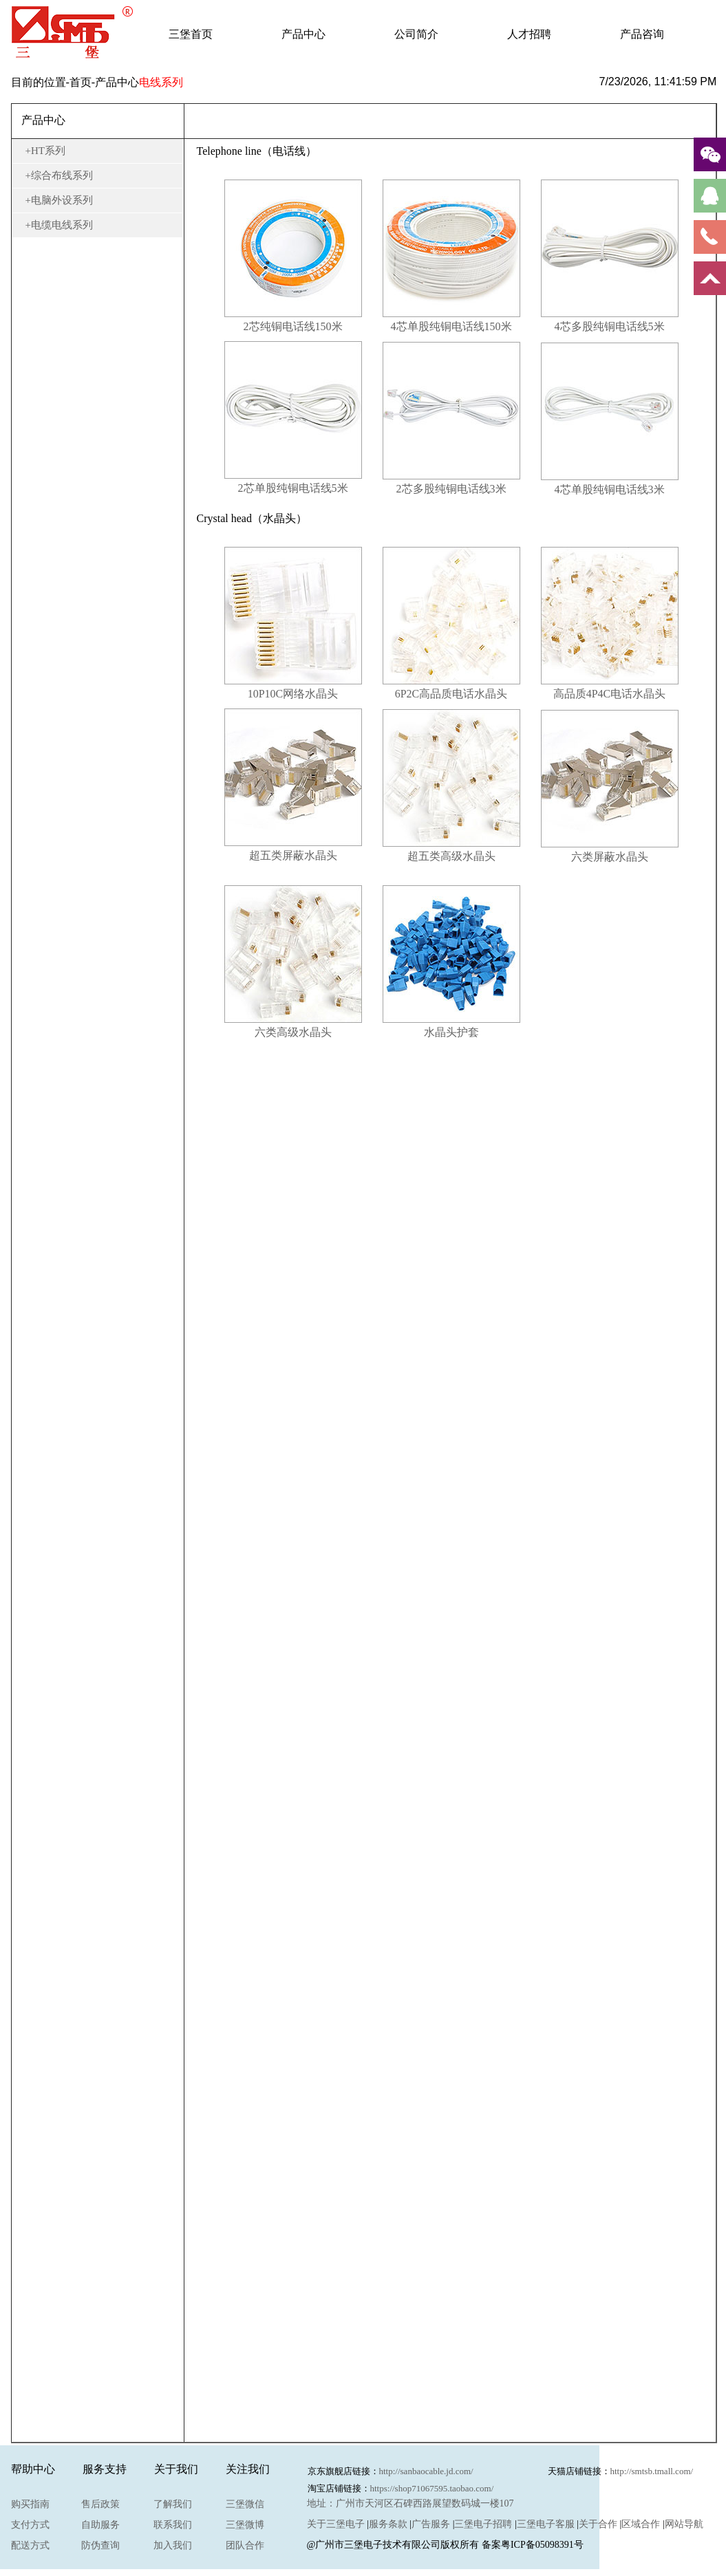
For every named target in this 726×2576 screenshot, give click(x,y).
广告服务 (431, 2524)
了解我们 (172, 2504)
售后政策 (100, 2504)
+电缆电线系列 (59, 224)
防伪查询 (100, 2545)
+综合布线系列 (59, 175)
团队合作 (245, 2545)
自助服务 (100, 2525)
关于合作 (598, 2524)
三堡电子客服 (546, 2524)
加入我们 (172, 2545)
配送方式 (30, 2545)
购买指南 (30, 2504)
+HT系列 (45, 150)
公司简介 (416, 34)
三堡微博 (245, 2525)
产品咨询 (642, 34)
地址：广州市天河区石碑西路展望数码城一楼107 (410, 2503)
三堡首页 (191, 34)
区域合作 (640, 2524)
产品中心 (303, 34)
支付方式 (30, 2525)
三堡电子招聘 (483, 2524)
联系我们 (172, 2525)
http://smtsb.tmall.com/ (652, 2471)
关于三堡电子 (336, 2524)
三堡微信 (245, 2504)
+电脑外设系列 (59, 200)
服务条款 (388, 2524)
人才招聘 (529, 34)
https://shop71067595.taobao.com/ (432, 2488)
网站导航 (684, 2524)
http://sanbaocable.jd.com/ (426, 2471)
